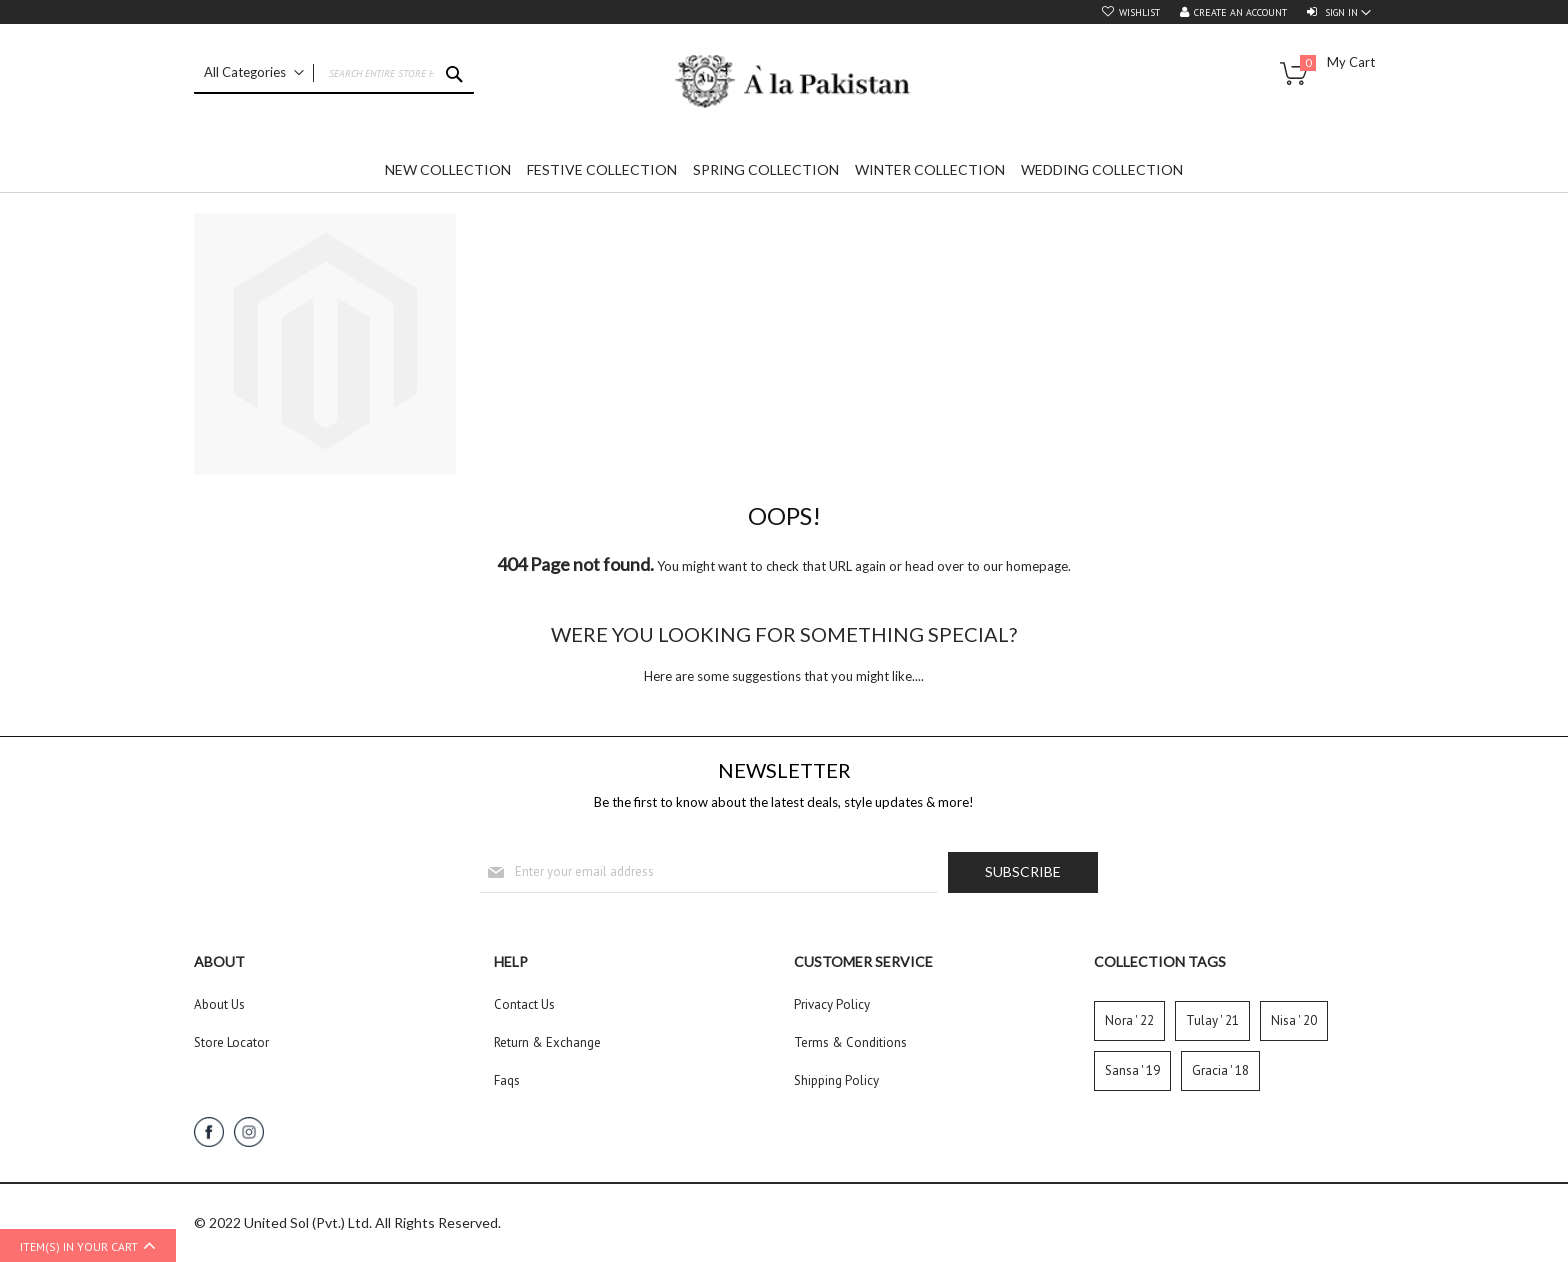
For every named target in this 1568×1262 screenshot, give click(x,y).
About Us (219, 1004)
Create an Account (1240, 12)
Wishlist (1139, 12)
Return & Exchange (547, 1042)
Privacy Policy (832, 1004)
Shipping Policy (836, 1080)
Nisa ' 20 (1294, 1020)
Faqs (507, 1080)
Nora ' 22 (1129, 1020)
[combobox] (334, 74)
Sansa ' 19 (1132, 1070)
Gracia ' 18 (1220, 1070)
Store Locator (231, 1042)
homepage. (1038, 566)
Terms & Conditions (850, 1042)
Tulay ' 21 (1212, 1020)
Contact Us (524, 1004)
